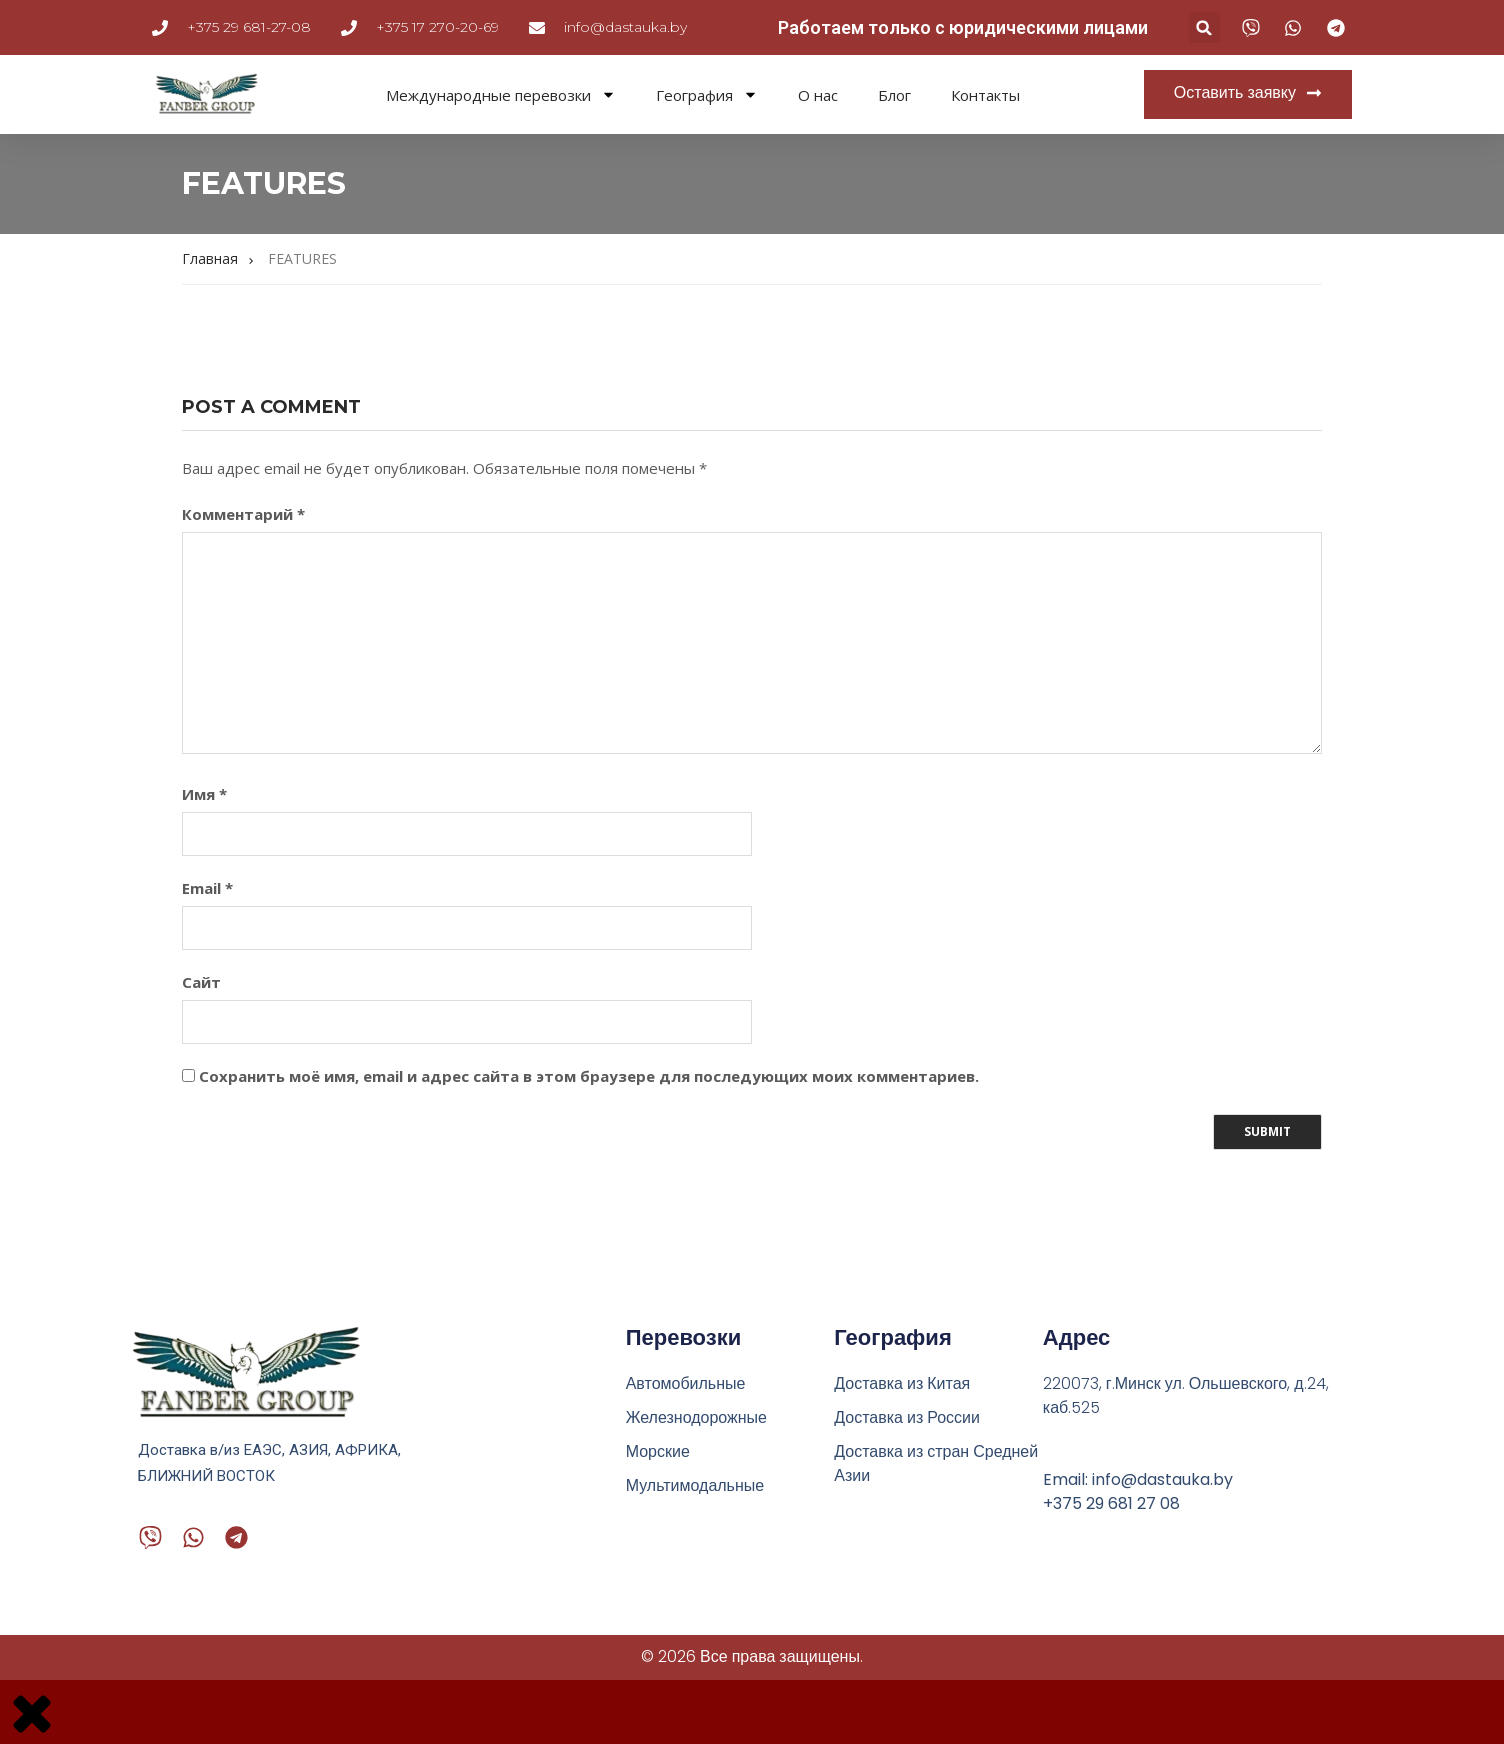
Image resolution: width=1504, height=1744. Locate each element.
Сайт (201, 982)
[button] (1204, 27)
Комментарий (243, 514)
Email (207, 888)
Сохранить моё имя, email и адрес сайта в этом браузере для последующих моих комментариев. (589, 1076)
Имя (204, 794)
